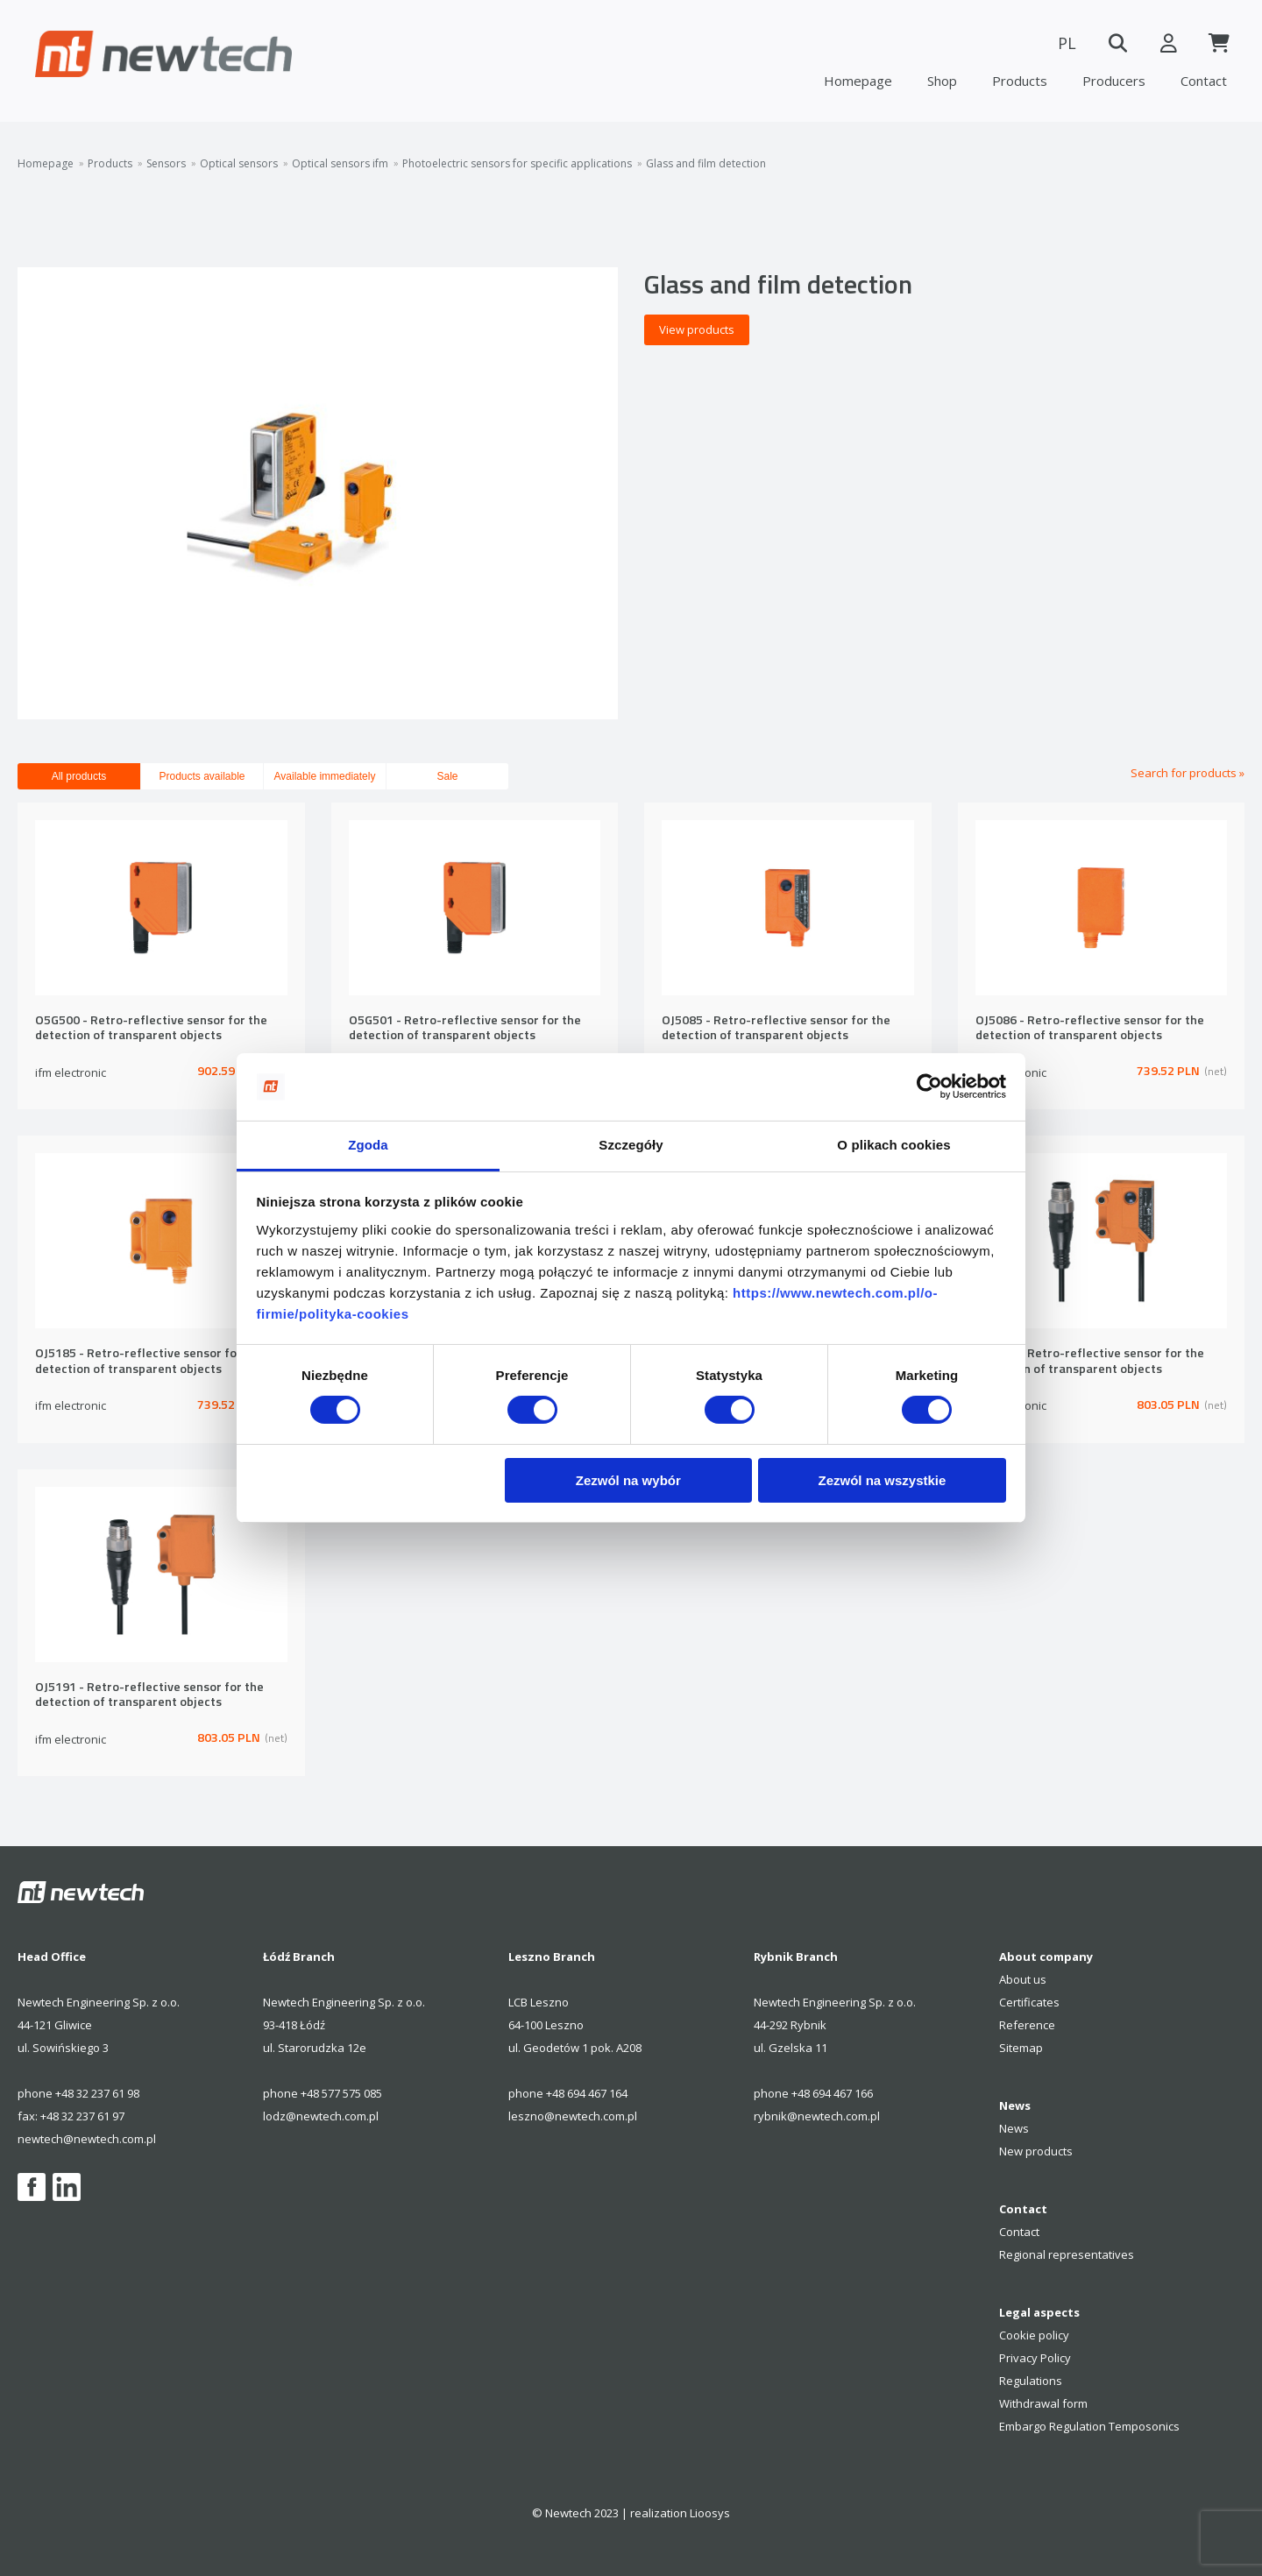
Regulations (1030, 2380)
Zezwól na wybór (628, 1480)
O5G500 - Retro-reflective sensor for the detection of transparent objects (151, 1028)
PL (1061, 42)
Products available (202, 776)
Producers (1113, 80)
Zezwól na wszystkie (882, 1480)
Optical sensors (239, 164)
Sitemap (1021, 2048)
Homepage (858, 80)
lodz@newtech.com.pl (321, 2116)
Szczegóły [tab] (631, 1144)
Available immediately (325, 776)
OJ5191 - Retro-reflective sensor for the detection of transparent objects (149, 1695)
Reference (1027, 2025)
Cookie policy (1034, 2335)
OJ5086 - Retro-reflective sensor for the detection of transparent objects (1089, 1028)
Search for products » (1187, 773)
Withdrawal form (1043, 2403)
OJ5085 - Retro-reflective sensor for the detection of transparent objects (776, 1028)
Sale (446, 776)
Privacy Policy (1035, 2358)
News (1014, 2128)
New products (1036, 2151)
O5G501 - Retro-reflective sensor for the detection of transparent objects (465, 1028)
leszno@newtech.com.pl (572, 2116)
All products (79, 776)
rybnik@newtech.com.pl (817, 2116)
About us (1022, 1979)
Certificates (1029, 2002)
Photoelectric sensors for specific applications (517, 164)
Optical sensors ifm (340, 164)
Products (1019, 80)
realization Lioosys (680, 2513)
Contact (1203, 80)
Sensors (166, 164)
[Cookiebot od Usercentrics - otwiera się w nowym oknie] (929, 1086)
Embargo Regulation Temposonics (1089, 2426)
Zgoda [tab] (368, 1144)
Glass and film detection (706, 164)
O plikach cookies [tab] (893, 1144)
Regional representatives (1066, 2254)
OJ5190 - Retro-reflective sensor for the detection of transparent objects (1089, 1361)
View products (696, 329)
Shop (942, 80)
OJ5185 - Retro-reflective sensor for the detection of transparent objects (149, 1361)
